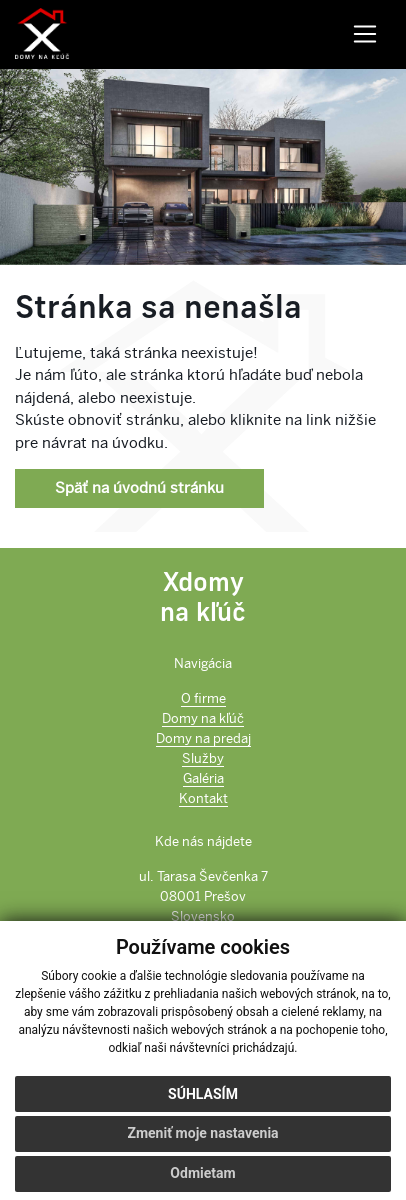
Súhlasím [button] (203, 1094)
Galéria (203, 778)
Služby (203, 758)
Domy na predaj (203, 738)
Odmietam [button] (202, 1173)
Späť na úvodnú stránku (139, 488)
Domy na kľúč (203, 718)
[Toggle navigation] (364, 34)
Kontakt (203, 798)
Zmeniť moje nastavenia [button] (202, 1133)
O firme (203, 698)
